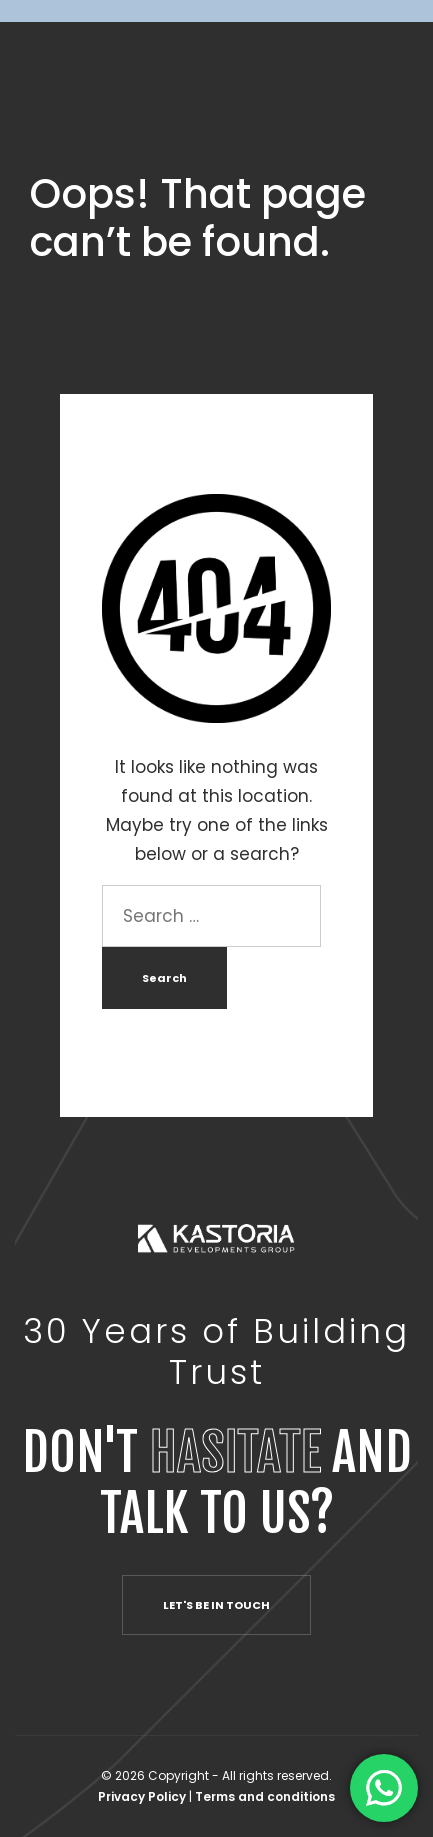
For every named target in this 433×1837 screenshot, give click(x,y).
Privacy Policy (143, 1796)
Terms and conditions (265, 1796)
